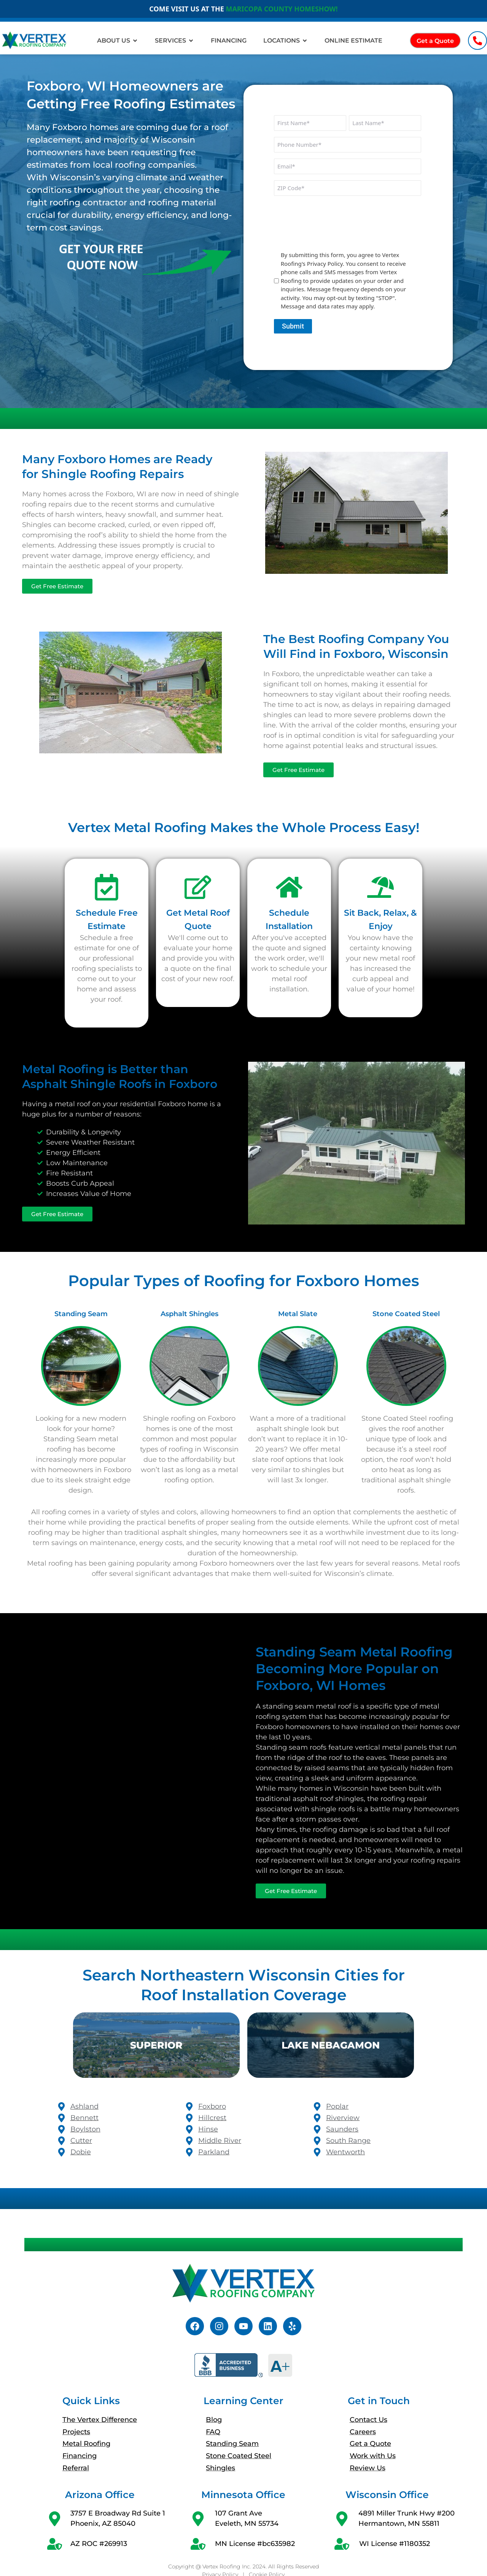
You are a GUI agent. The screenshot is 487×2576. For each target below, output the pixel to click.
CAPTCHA (288, 206)
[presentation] (332, 229)
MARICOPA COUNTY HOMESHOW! (281, 8)
